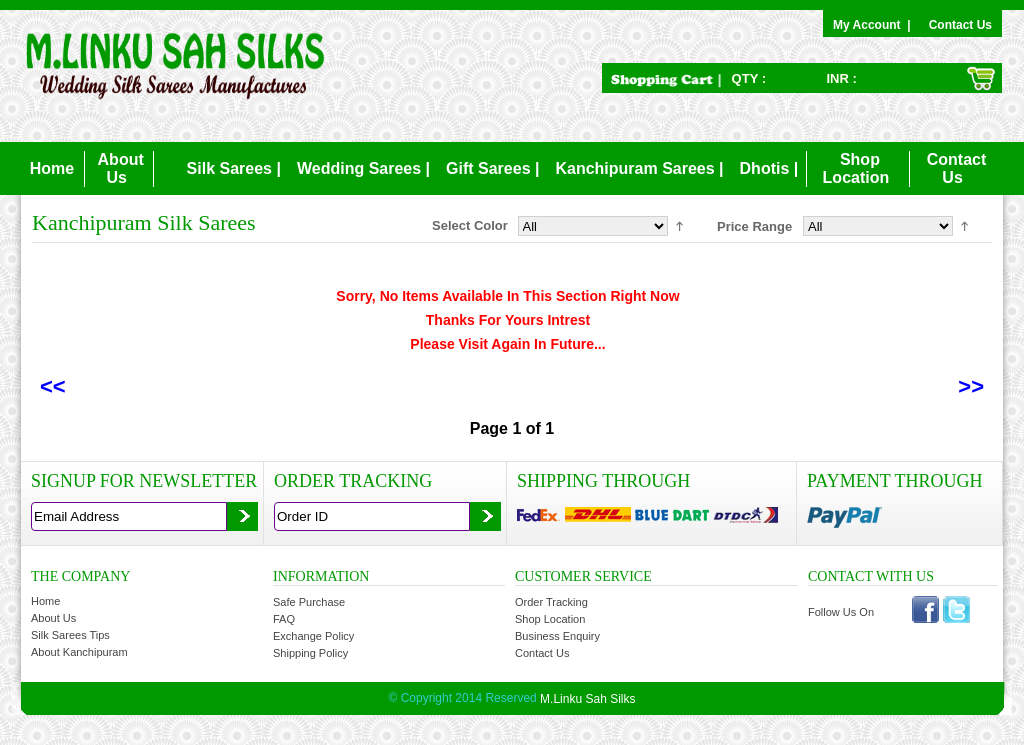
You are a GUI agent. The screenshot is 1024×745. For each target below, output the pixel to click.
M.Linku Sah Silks (587, 699)
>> (971, 386)
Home (52, 168)
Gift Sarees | (492, 168)
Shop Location (550, 619)
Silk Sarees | (234, 168)
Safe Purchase (309, 602)
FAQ (284, 619)
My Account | (875, 25)
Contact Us (960, 25)
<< (53, 386)
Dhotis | (769, 168)
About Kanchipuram (79, 652)
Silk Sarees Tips (70, 635)
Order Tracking (551, 602)
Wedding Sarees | (363, 168)
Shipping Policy (310, 653)
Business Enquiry (557, 636)
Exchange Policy (313, 636)
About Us (53, 618)
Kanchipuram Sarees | (639, 168)
